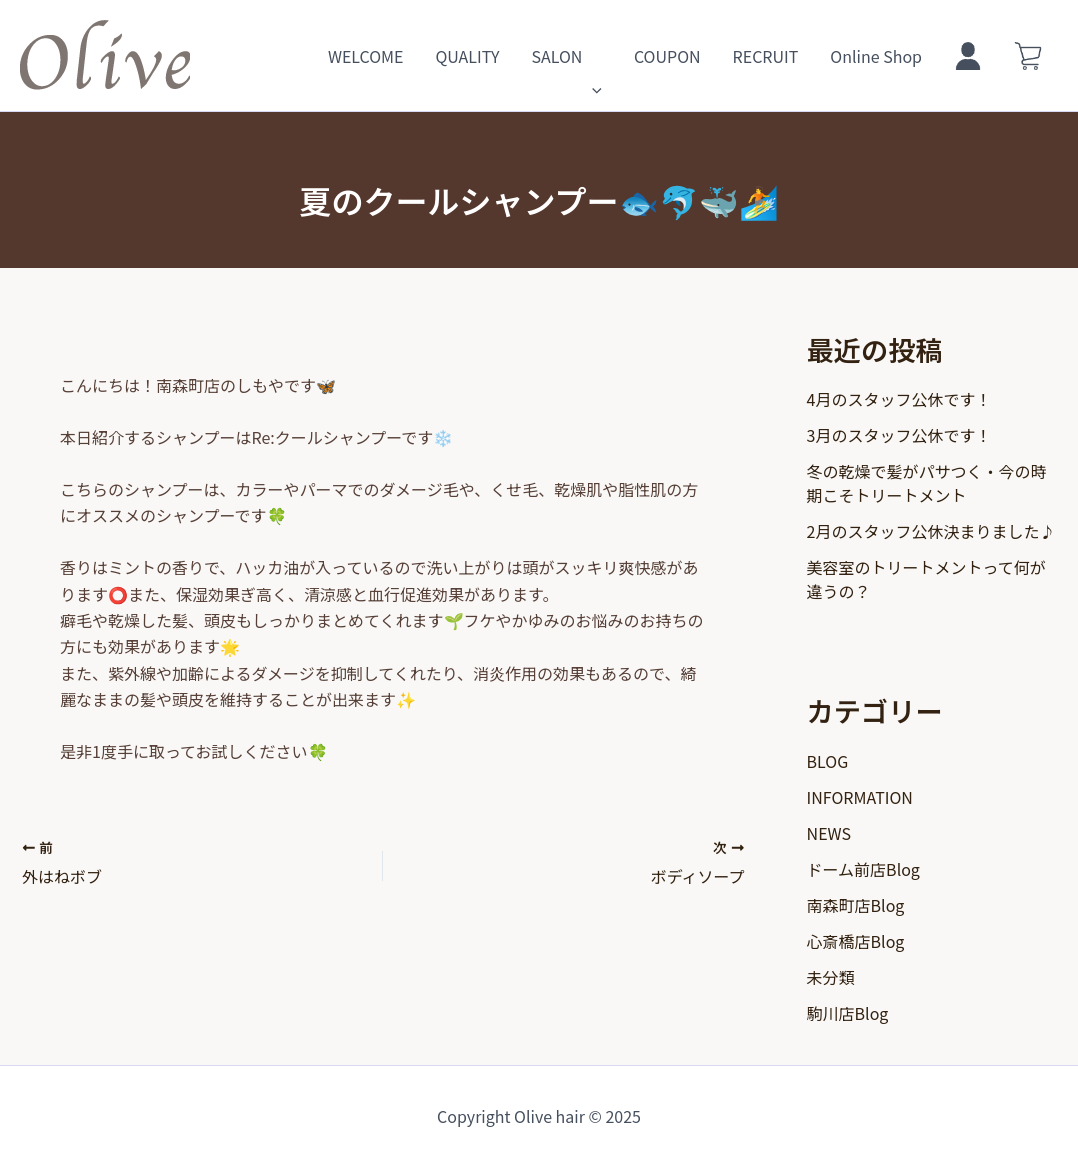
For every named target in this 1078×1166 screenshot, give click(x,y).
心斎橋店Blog (856, 941)
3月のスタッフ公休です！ (899, 435)
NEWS (829, 833)
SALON (566, 56)
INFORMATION (860, 797)
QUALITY (467, 56)
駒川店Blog (848, 1013)
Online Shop (876, 56)
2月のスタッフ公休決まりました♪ (931, 531)
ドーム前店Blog (863, 869)
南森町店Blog (856, 905)
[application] (592, 56)
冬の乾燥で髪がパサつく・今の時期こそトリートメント (927, 483)
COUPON (667, 56)
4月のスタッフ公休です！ (899, 399)
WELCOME (366, 56)
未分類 (831, 977)
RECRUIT (766, 56)
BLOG (828, 761)
